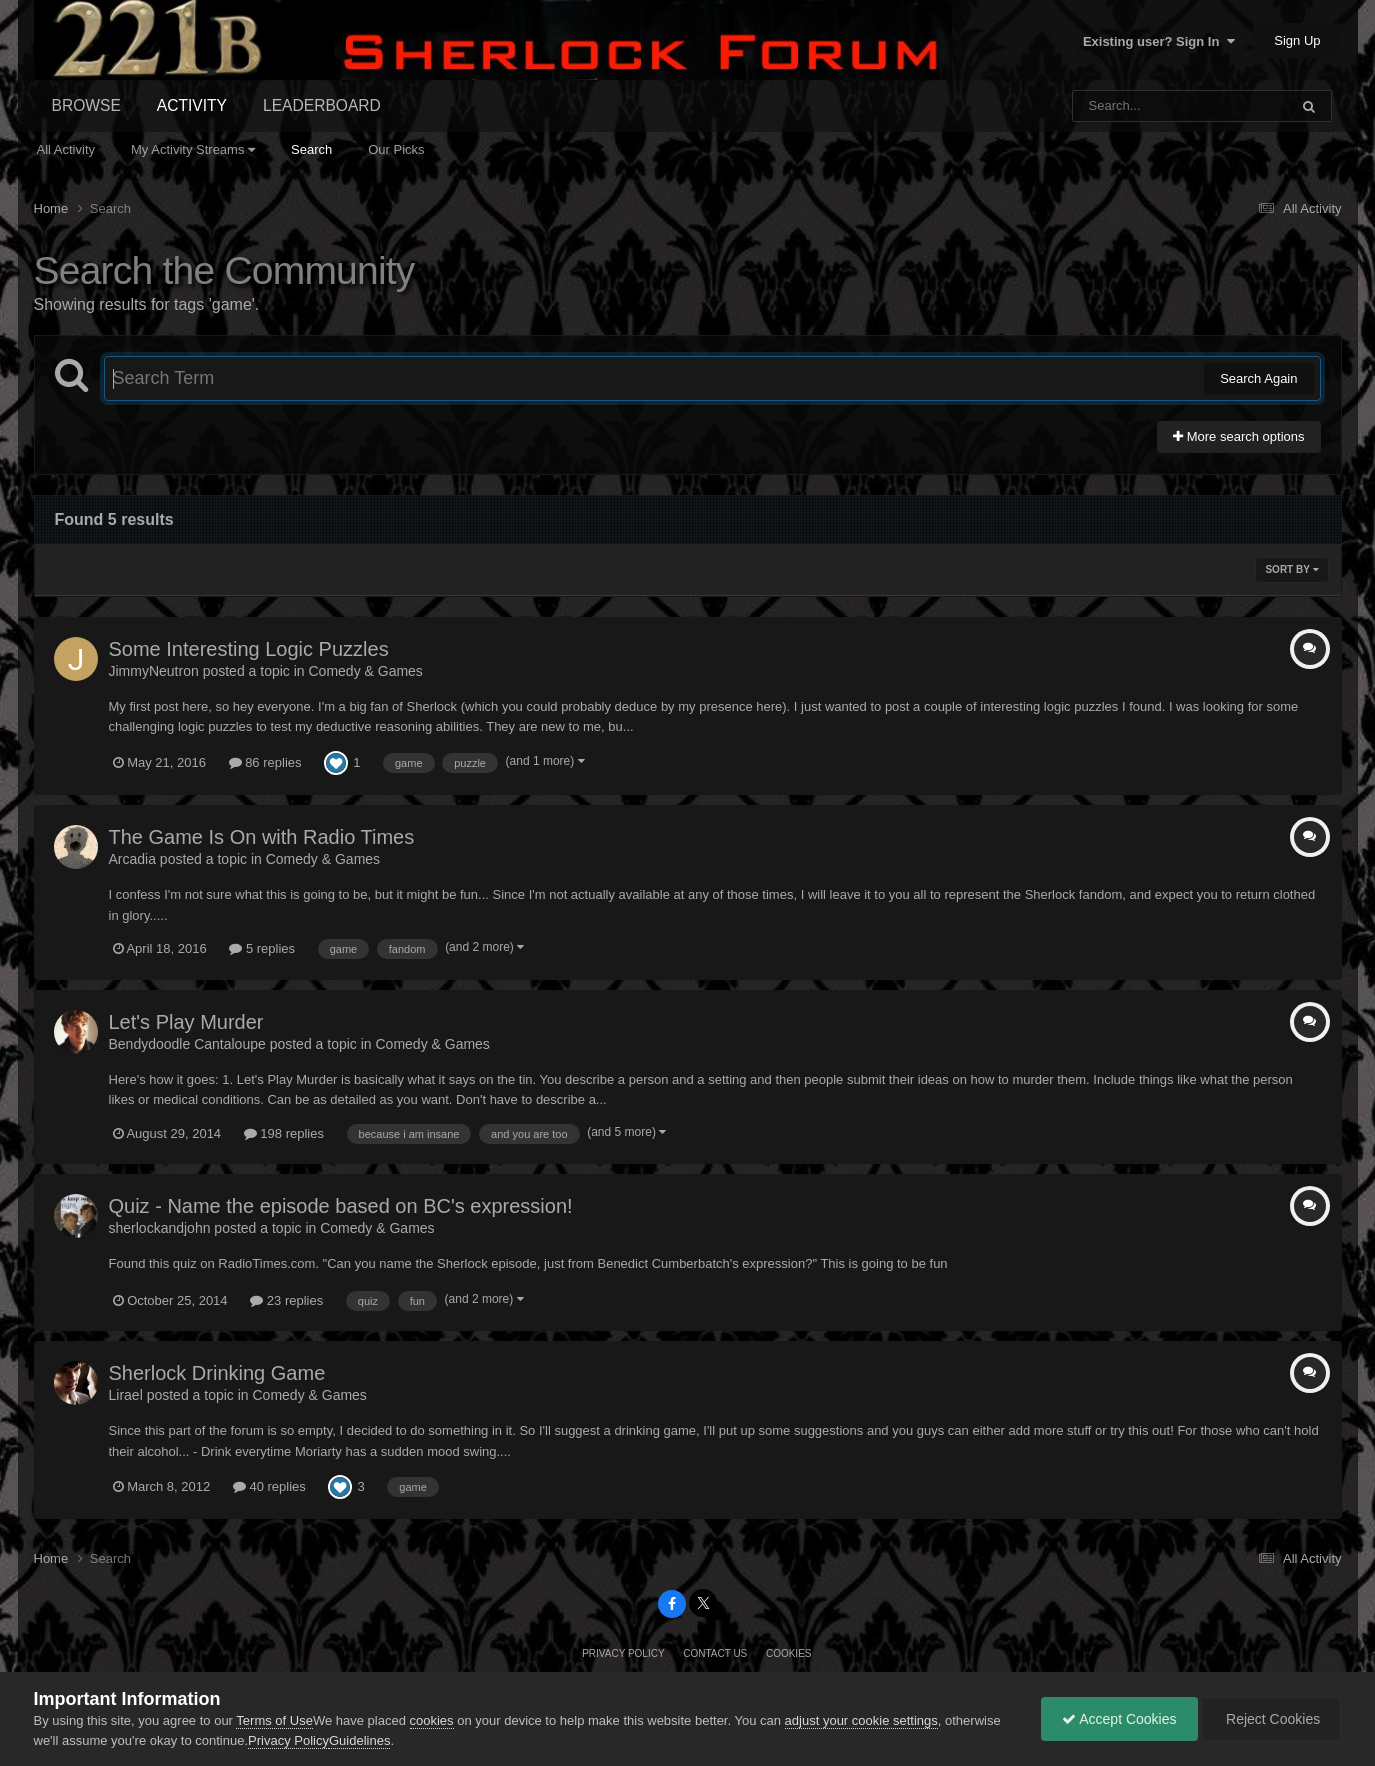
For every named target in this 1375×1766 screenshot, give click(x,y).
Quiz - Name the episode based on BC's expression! (341, 1206)
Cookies (789, 1653)
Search (311, 149)
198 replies (284, 1133)
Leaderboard (322, 105)
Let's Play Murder (186, 1022)
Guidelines (359, 1740)
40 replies (269, 1486)
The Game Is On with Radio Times (262, 837)
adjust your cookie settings (861, 1720)
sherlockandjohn (160, 1228)
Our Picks (396, 149)
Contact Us (715, 1653)
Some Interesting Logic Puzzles (249, 649)
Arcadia (132, 859)
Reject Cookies (1271, 1719)
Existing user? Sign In (1159, 41)
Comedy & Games (366, 671)
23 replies (286, 1300)
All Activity (66, 149)
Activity (192, 105)
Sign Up (1297, 40)
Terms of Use (274, 1720)
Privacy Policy (623, 1653)
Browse (86, 105)
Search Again (1258, 378)
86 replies (265, 762)
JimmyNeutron (154, 671)
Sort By (1291, 569)
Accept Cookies (1119, 1719)
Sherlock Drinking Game (217, 1373)
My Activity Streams (193, 149)
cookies (432, 1720)
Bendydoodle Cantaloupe (187, 1044)
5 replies (262, 948)
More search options (1238, 436)
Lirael (126, 1395)
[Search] (1128, 106)
